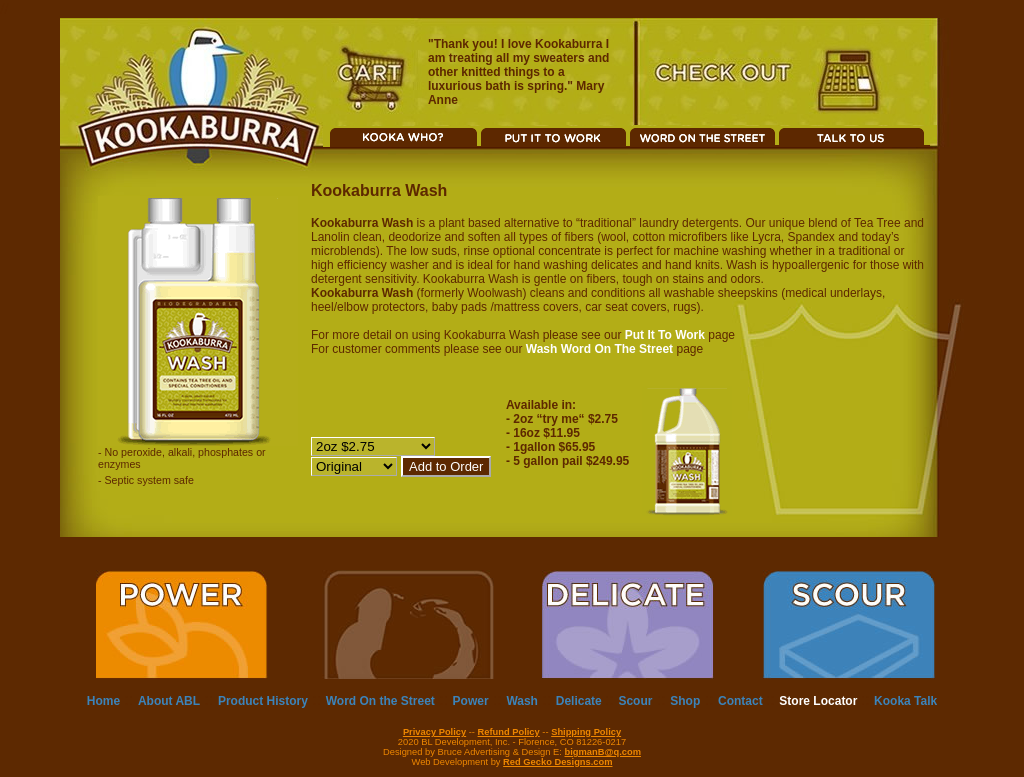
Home (103, 701)
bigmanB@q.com (603, 752)
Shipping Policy (586, 732)
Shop (685, 701)
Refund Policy (509, 732)
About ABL (169, 701)
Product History (263, 701)
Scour (635, 701)
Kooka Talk (905, 701)
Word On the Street (380, 701)
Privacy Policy (434, 732)
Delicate (580, 701)
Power (471, 701)
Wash (522, 701)
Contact (742, 701)
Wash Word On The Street (599, 349)
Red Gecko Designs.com (557, 762)
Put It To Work (665, 335)
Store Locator (819, 701)
